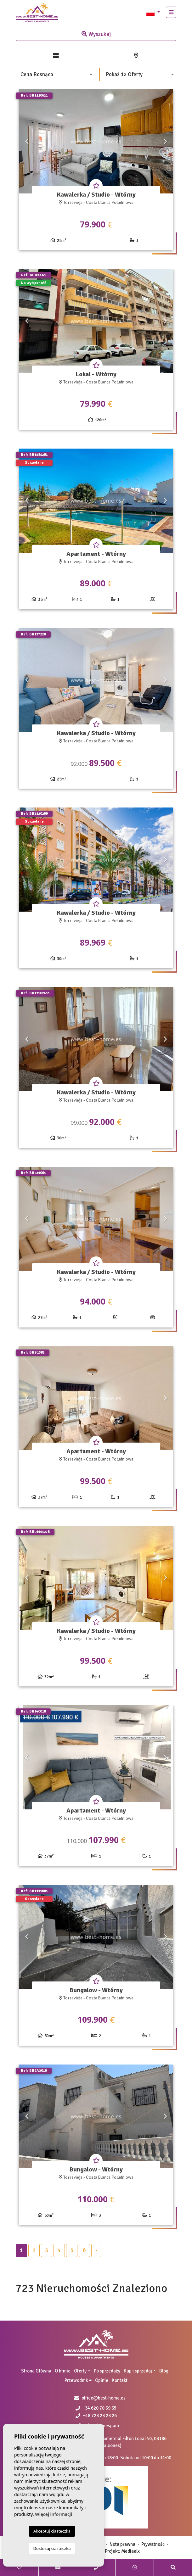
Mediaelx (130, 2551)
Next (165, 141)
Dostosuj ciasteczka (52, 2548)
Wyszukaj (96, 34)
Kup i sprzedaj (138, 2371)
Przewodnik (76, 2380)
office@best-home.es (104, 2398)
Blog (163, 2371)
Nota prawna (122, 2544)
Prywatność (153, 2544)
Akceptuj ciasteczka (52, 2531)
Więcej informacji (53, 2514)
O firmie (63, 2371)
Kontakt (119, 2380)
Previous (27, 141)
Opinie (101, 2380)
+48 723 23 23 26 (96, 2415)
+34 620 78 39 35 (96, 2408)
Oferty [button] (80, 2371)
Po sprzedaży (107, 2371)
